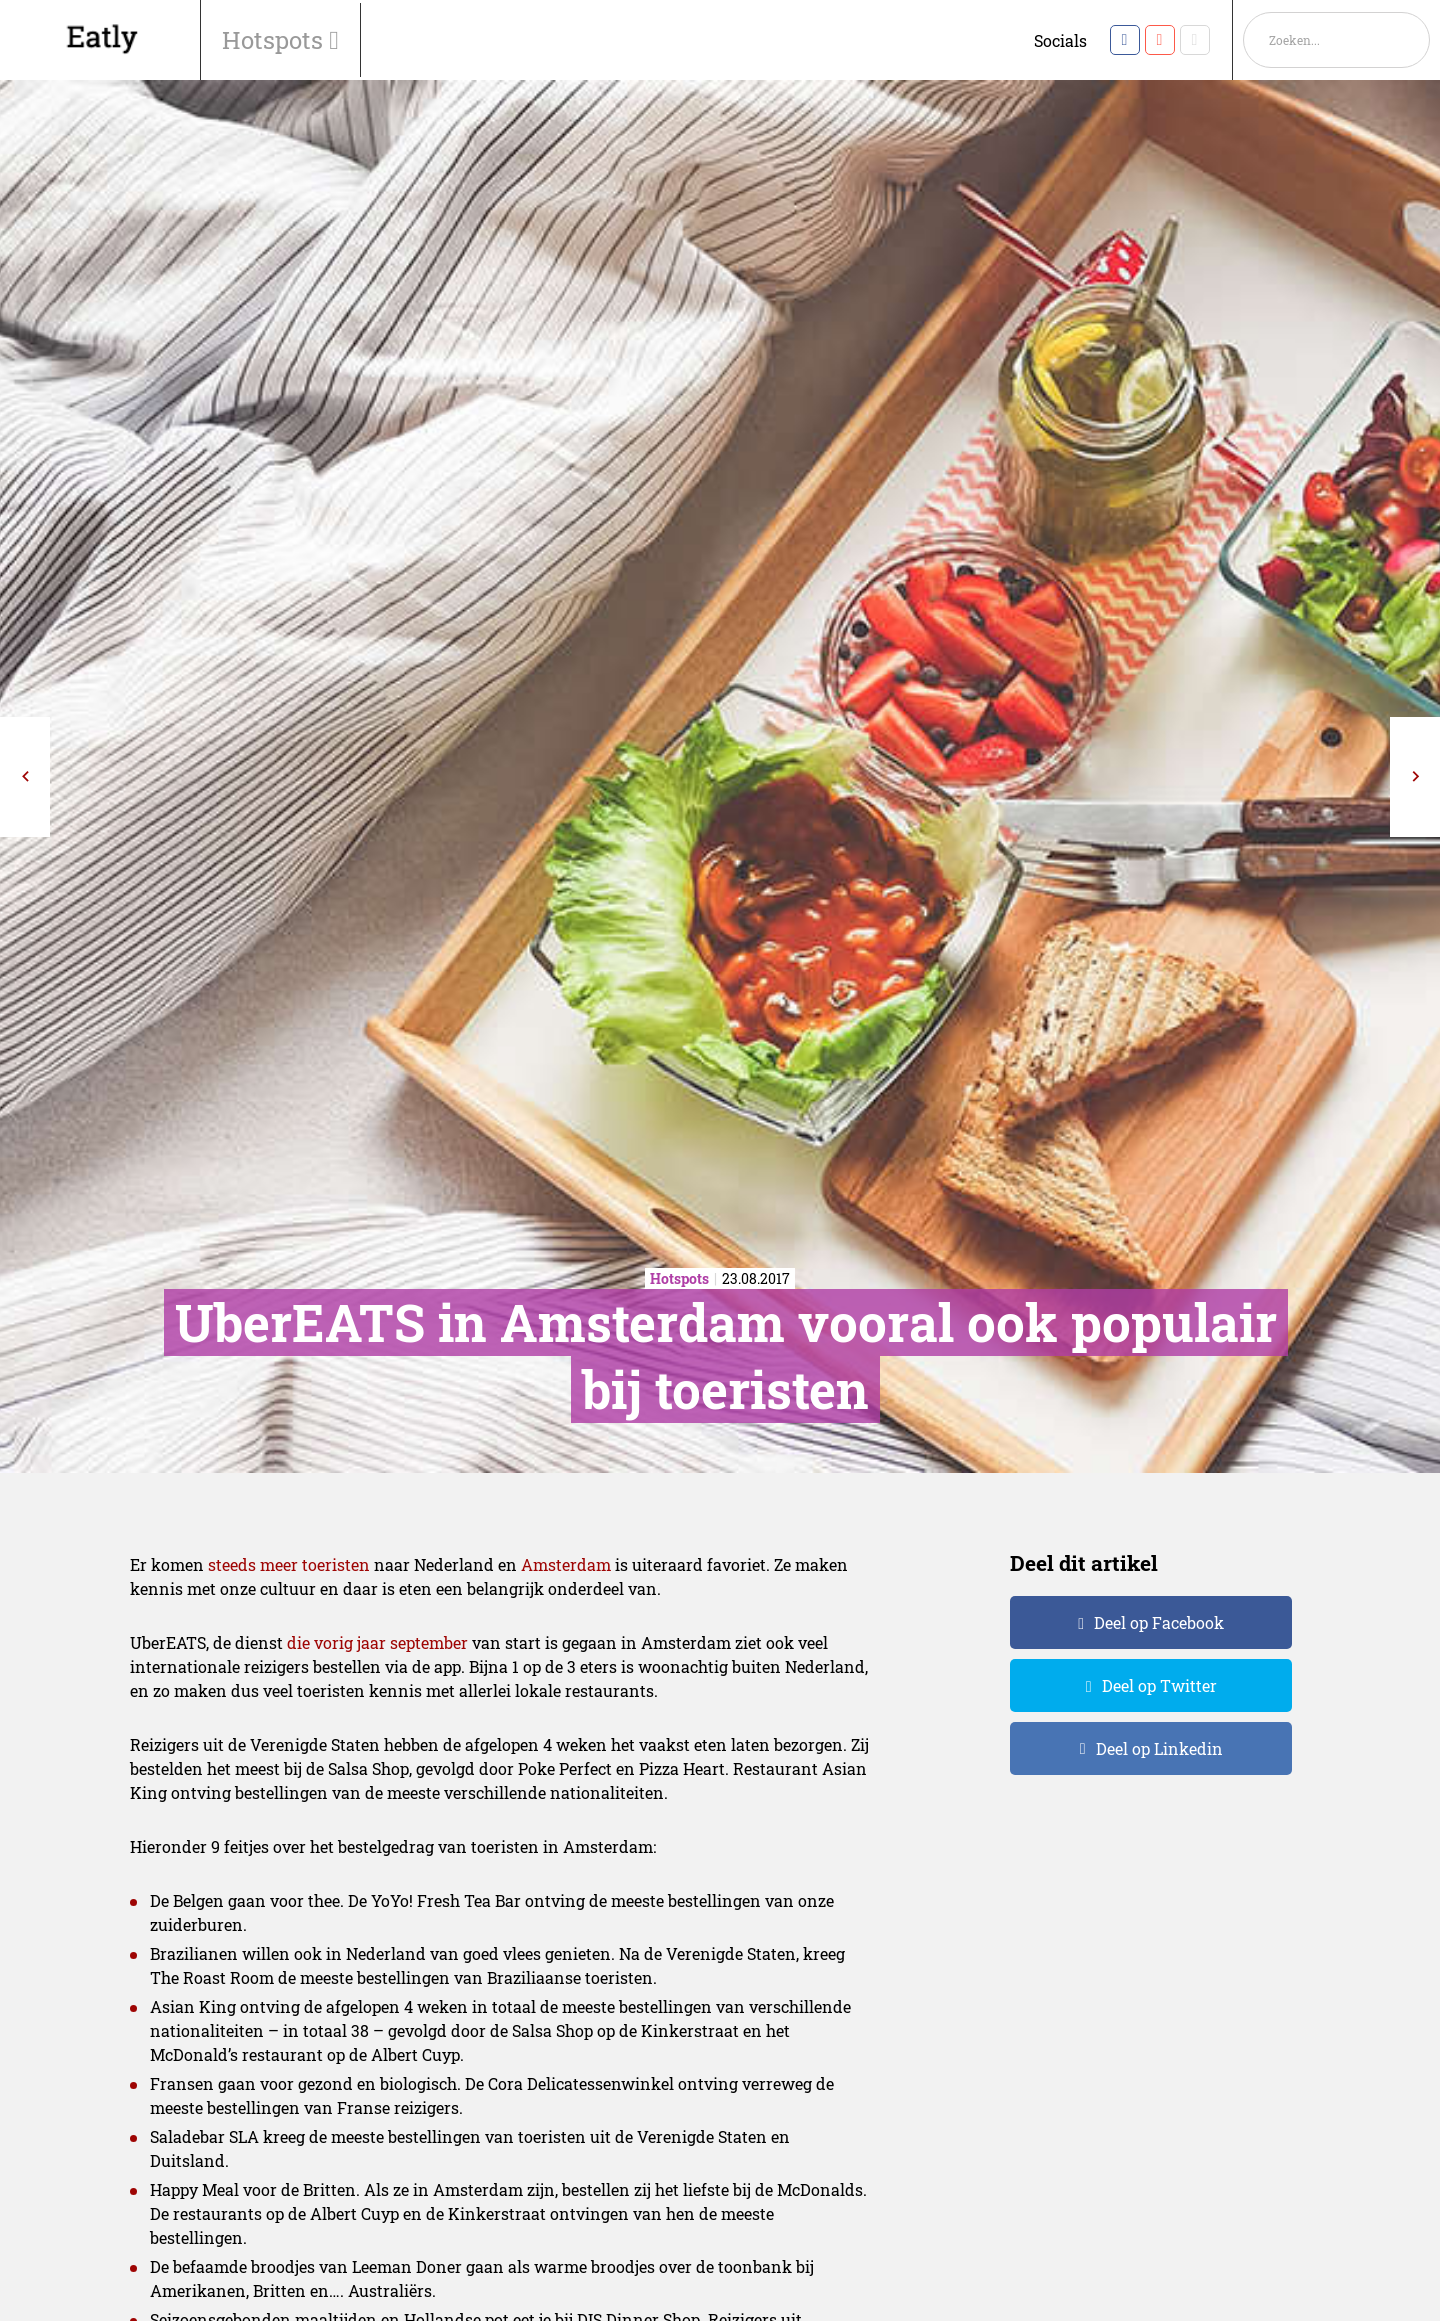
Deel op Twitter (1159, 1685)
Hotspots (275, 40)
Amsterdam (566, 1564)
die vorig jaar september (377, 1642)
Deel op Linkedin (1159, 1748)
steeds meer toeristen (289, 1564)
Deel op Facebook (1159, 1622)
